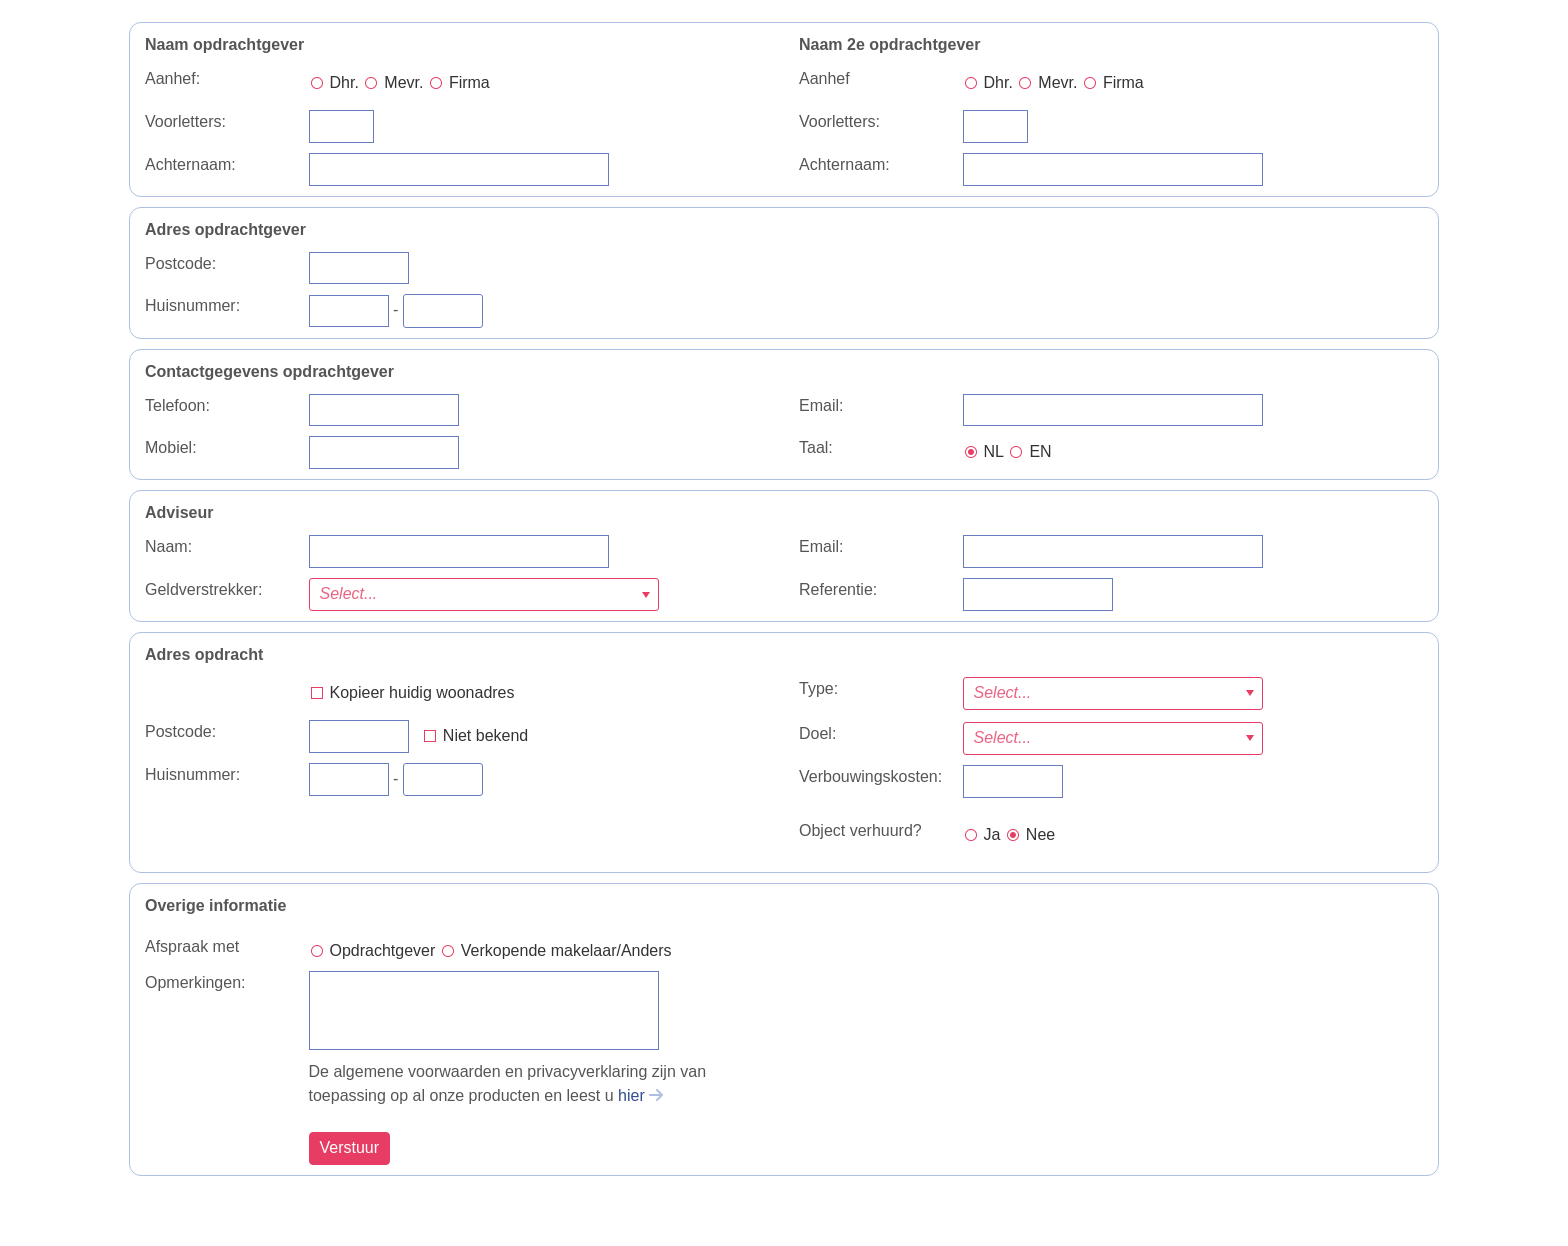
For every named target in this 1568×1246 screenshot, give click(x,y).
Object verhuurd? (860, 830)
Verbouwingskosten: (870, 776)
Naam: (168, 546)
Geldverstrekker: (203, 589)
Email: (821, 405)
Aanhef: (172, 78)
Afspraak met (192, 946)
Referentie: (838, 589)
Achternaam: (190, 164)
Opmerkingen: (195, 982)
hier (631, 1095)
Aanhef (824, 78)
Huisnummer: (192, 305)
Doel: (817, 733)
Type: (818, 688)
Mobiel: (171, 447)
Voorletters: (185, 121)
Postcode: (180, 263)
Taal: (816, 447)
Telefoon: (177, 405)
